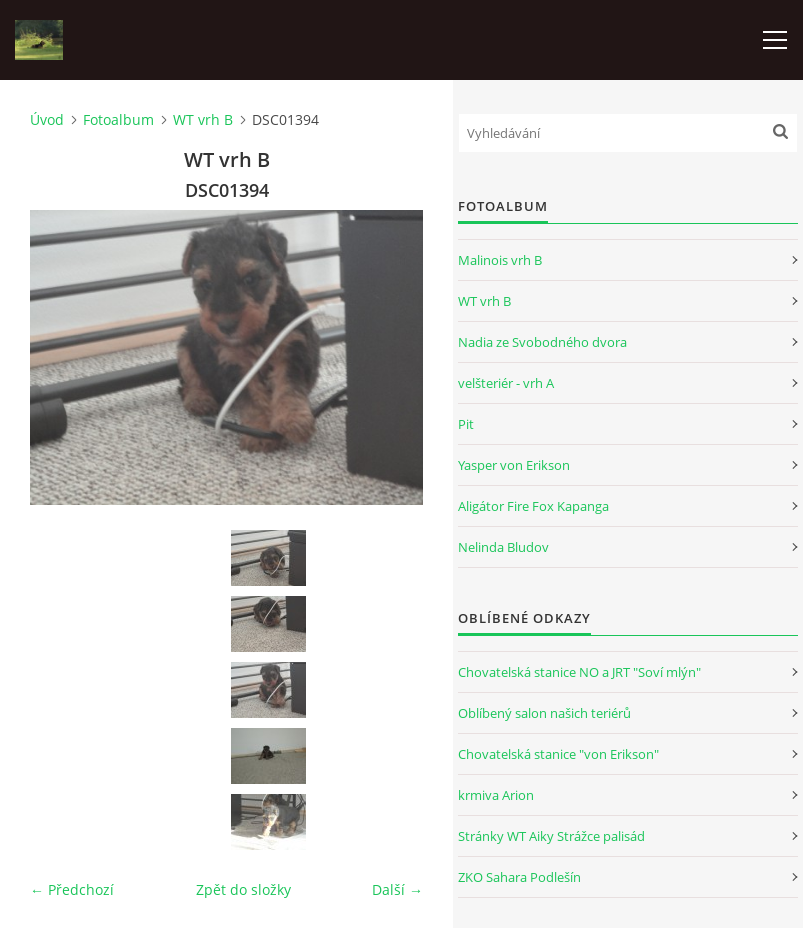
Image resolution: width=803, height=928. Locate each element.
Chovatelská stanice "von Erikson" (558, 754)
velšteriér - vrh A (506, 383)
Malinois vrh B (500, 260)
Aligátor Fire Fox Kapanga (533, 506)
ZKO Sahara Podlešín (519, 877)
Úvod (47, 119)
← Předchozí (72, 889)
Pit (466, 424)
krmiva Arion (496, 795)
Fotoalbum (118, 119)
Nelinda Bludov (503, 547)
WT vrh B (203, 119)
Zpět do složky (243, 889)
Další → (397, 889)
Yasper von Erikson (514, 465)
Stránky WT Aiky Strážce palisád (551, 836)
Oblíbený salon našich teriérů (544, 713)
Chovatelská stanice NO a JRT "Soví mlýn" (579, 672)
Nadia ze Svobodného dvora (542, 342)
